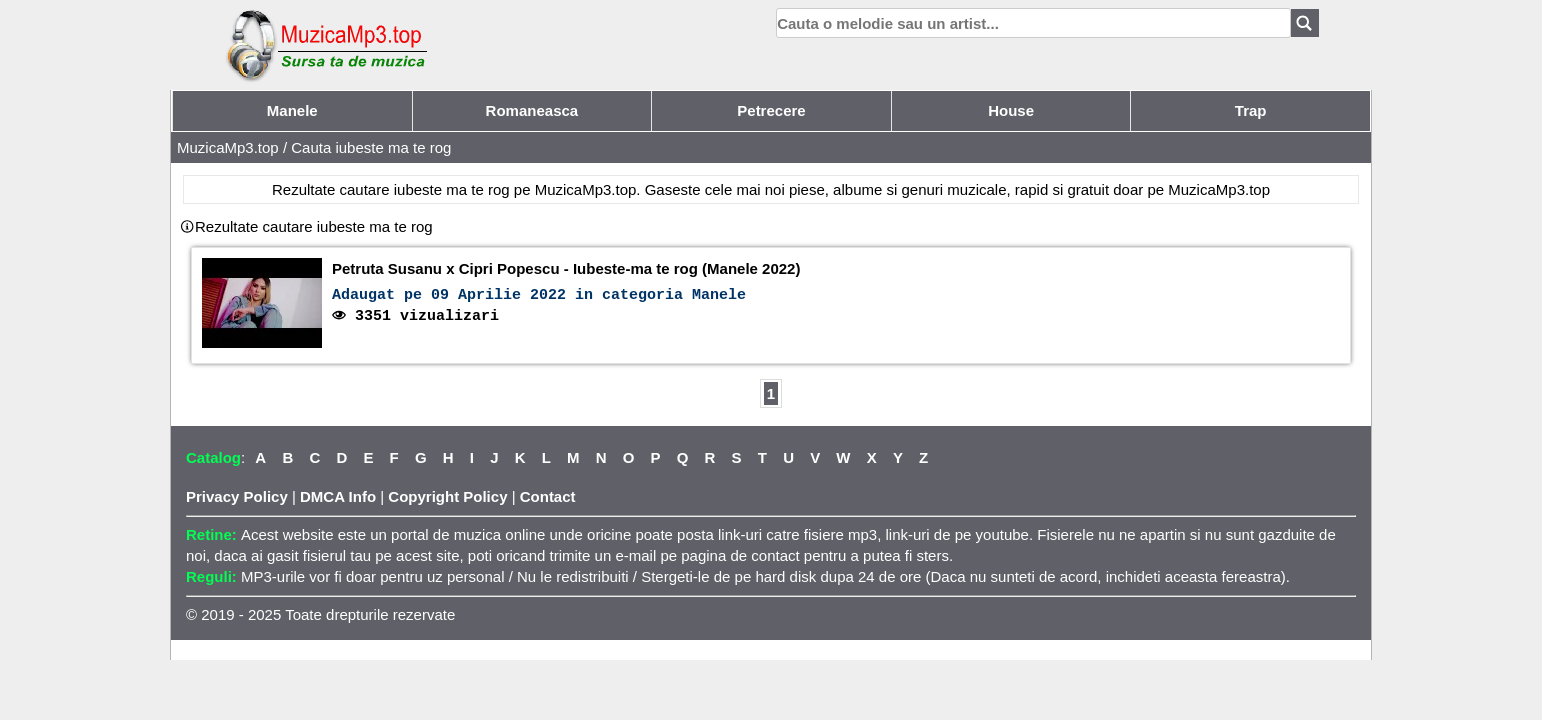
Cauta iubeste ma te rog (371, 147)
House (1011, 110)
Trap (1251, 110)
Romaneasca (532, 110)
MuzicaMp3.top (228, 147)
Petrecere (771, 110)
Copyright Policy (447, 496)
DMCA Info (338, 496)
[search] (1033, 23)
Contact (548, 496)
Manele (292, 110)
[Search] (1305, 23)
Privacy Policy (237, 496)
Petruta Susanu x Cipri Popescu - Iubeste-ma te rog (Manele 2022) (566, 268)
